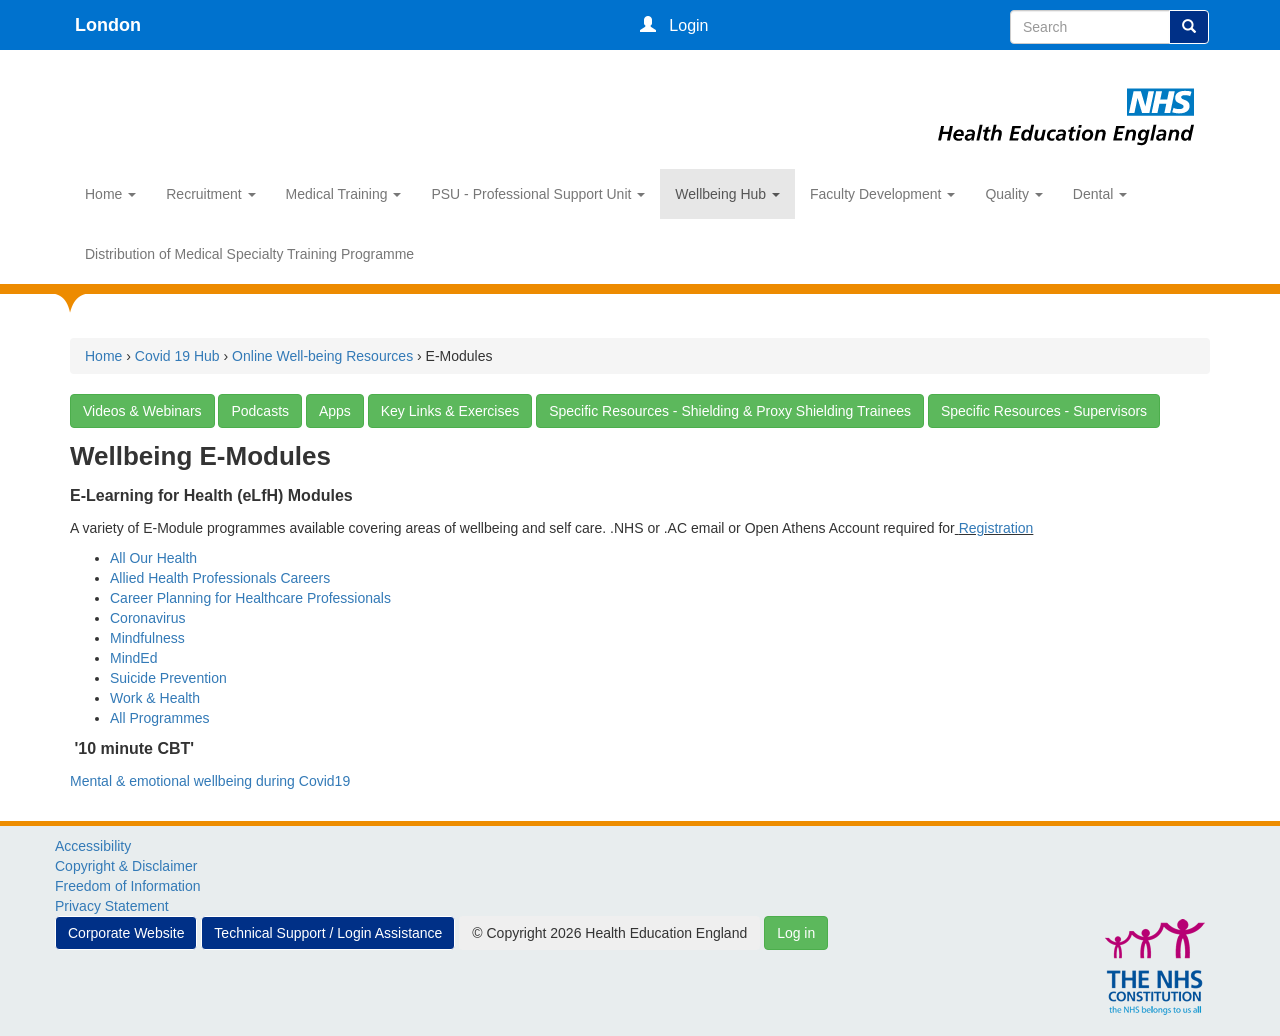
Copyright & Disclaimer (126, 866)
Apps (335, 411)
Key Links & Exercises (450, 411)
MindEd (133, 658)
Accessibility (93, 846)
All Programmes (160, 718)
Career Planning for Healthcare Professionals (250, 598)
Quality (1013, 194)
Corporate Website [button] (126, 933)
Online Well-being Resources (322, 356)
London (108, 25)
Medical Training (344, 194)
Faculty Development (882, 194)
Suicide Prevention (168, 678)
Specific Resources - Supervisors (1044, 411)
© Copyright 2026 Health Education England (609, 933)
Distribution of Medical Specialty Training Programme (249, 254)
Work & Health (155, 698)
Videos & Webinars (142, 411)
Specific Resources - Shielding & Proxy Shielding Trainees (730, 411)
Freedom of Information (128, 886)
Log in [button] (796, 933)
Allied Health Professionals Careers (220, 578)
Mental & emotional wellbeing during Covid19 (210, 781)
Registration (996, 528)
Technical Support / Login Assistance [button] (328, 933)
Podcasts (260, 411)
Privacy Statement (112, 906)
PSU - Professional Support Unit (538, 194)
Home (110, 194)
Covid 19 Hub (177, 356)
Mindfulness (147, 638)
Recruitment (210, 194)
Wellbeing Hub (727, 194)
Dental (1100, 194)
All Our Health (153, 558)
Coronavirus (147, 618)
